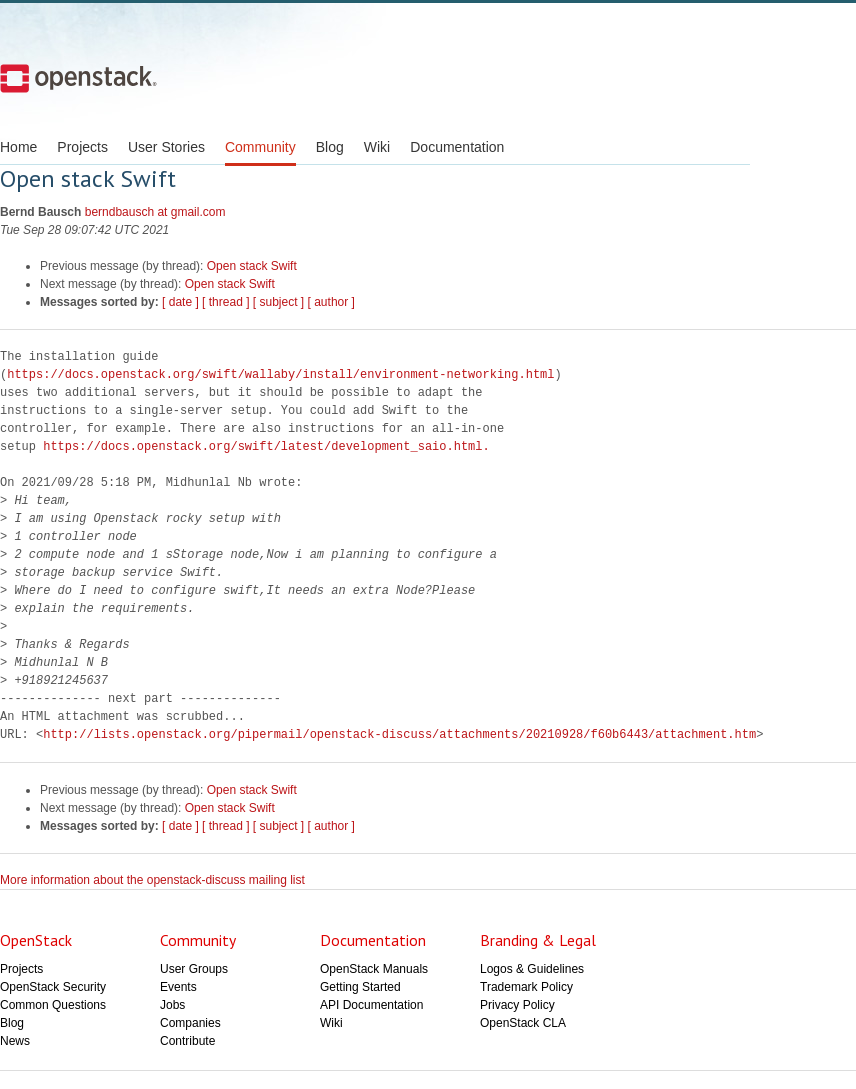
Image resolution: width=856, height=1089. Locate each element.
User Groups (194, 969)
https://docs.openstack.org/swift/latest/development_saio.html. (266, 446)
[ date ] (180, 302)
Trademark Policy (526, 987)
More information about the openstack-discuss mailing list (152, 880)
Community (260, 147)
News (15, 1041)
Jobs (172, 1005)
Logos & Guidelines (532, 969)
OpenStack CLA (523, 1023)
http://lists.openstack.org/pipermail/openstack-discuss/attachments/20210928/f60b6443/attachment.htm (399, 734)
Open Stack (78, 78)
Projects (82, 147)
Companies (190, 1023)
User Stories (166, 147)
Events (178, 987)
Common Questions (53, 1005)
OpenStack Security (53, 987)
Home (18, 147)
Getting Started (360, 987)
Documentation (457, 147)
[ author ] (331, 302)
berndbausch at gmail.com (155, 212)
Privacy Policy (517, 1005)
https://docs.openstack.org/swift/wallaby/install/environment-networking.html (280, 374)
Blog (330, 147)
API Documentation (371, 1005)
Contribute (187, 1041)
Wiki (377, 147)
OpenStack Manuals (374, 969)
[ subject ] (278, 302)
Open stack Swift (252, 266)
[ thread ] (225, 302)
